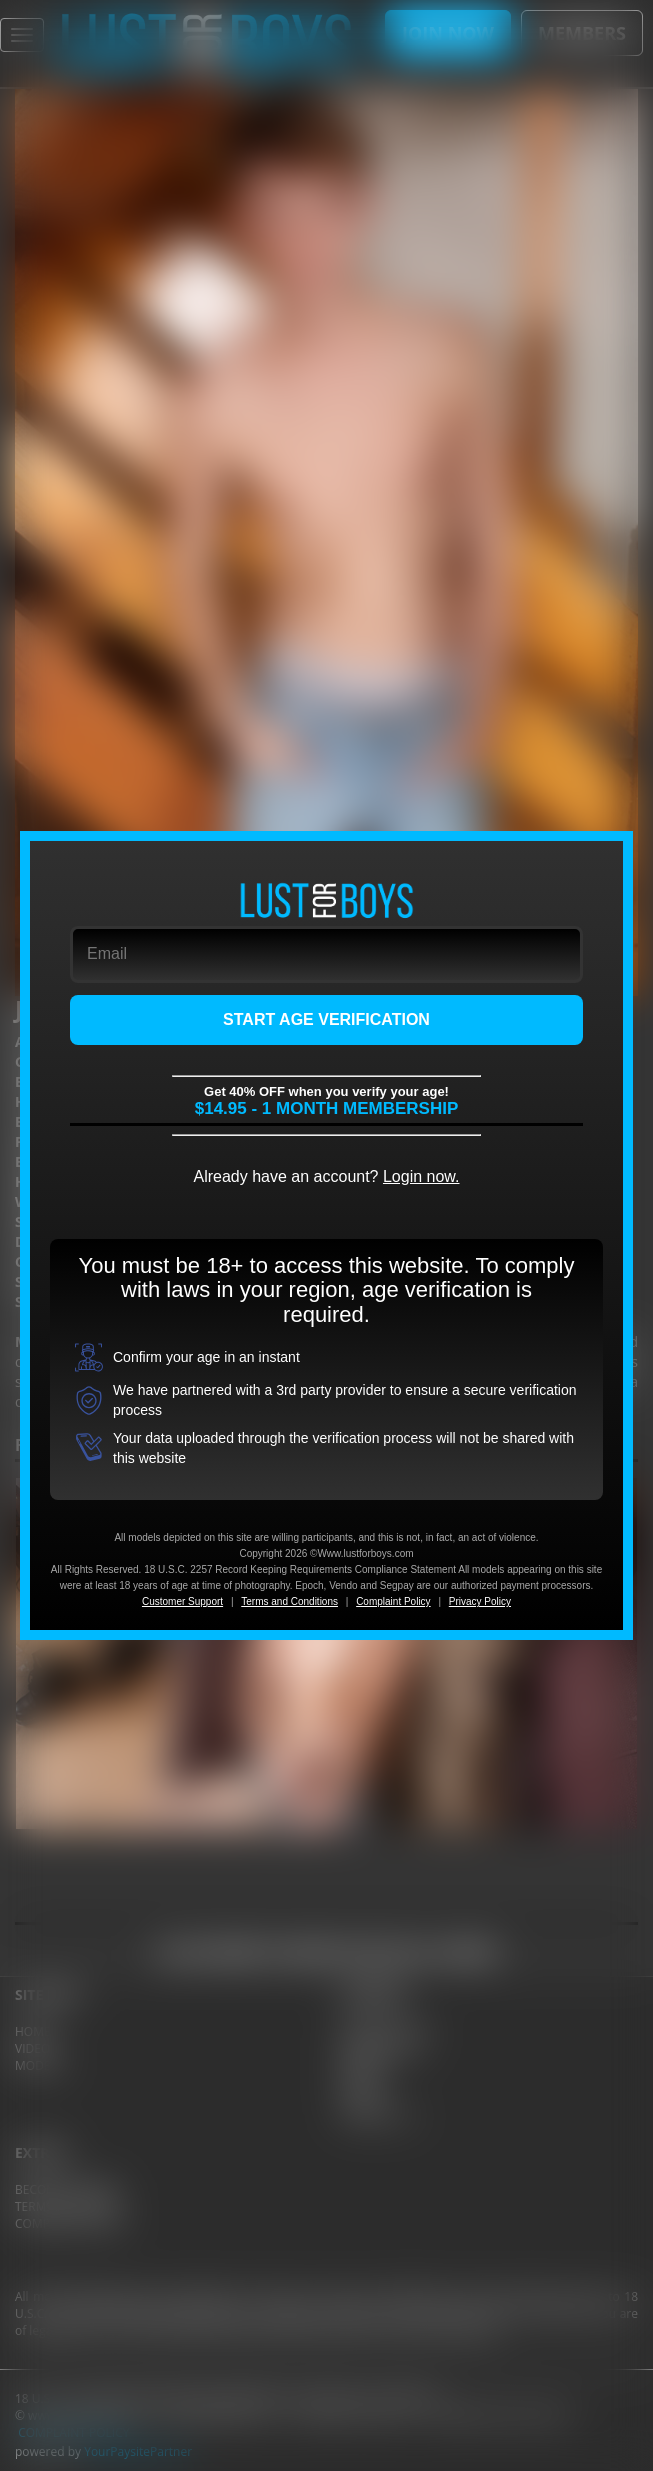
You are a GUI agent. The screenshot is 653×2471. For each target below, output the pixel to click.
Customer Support (182, 1601)
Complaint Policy (393, 1601)
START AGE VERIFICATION (326, 1019)
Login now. (421, 1176)
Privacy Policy (480, 1601)
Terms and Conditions (289, 1601)
